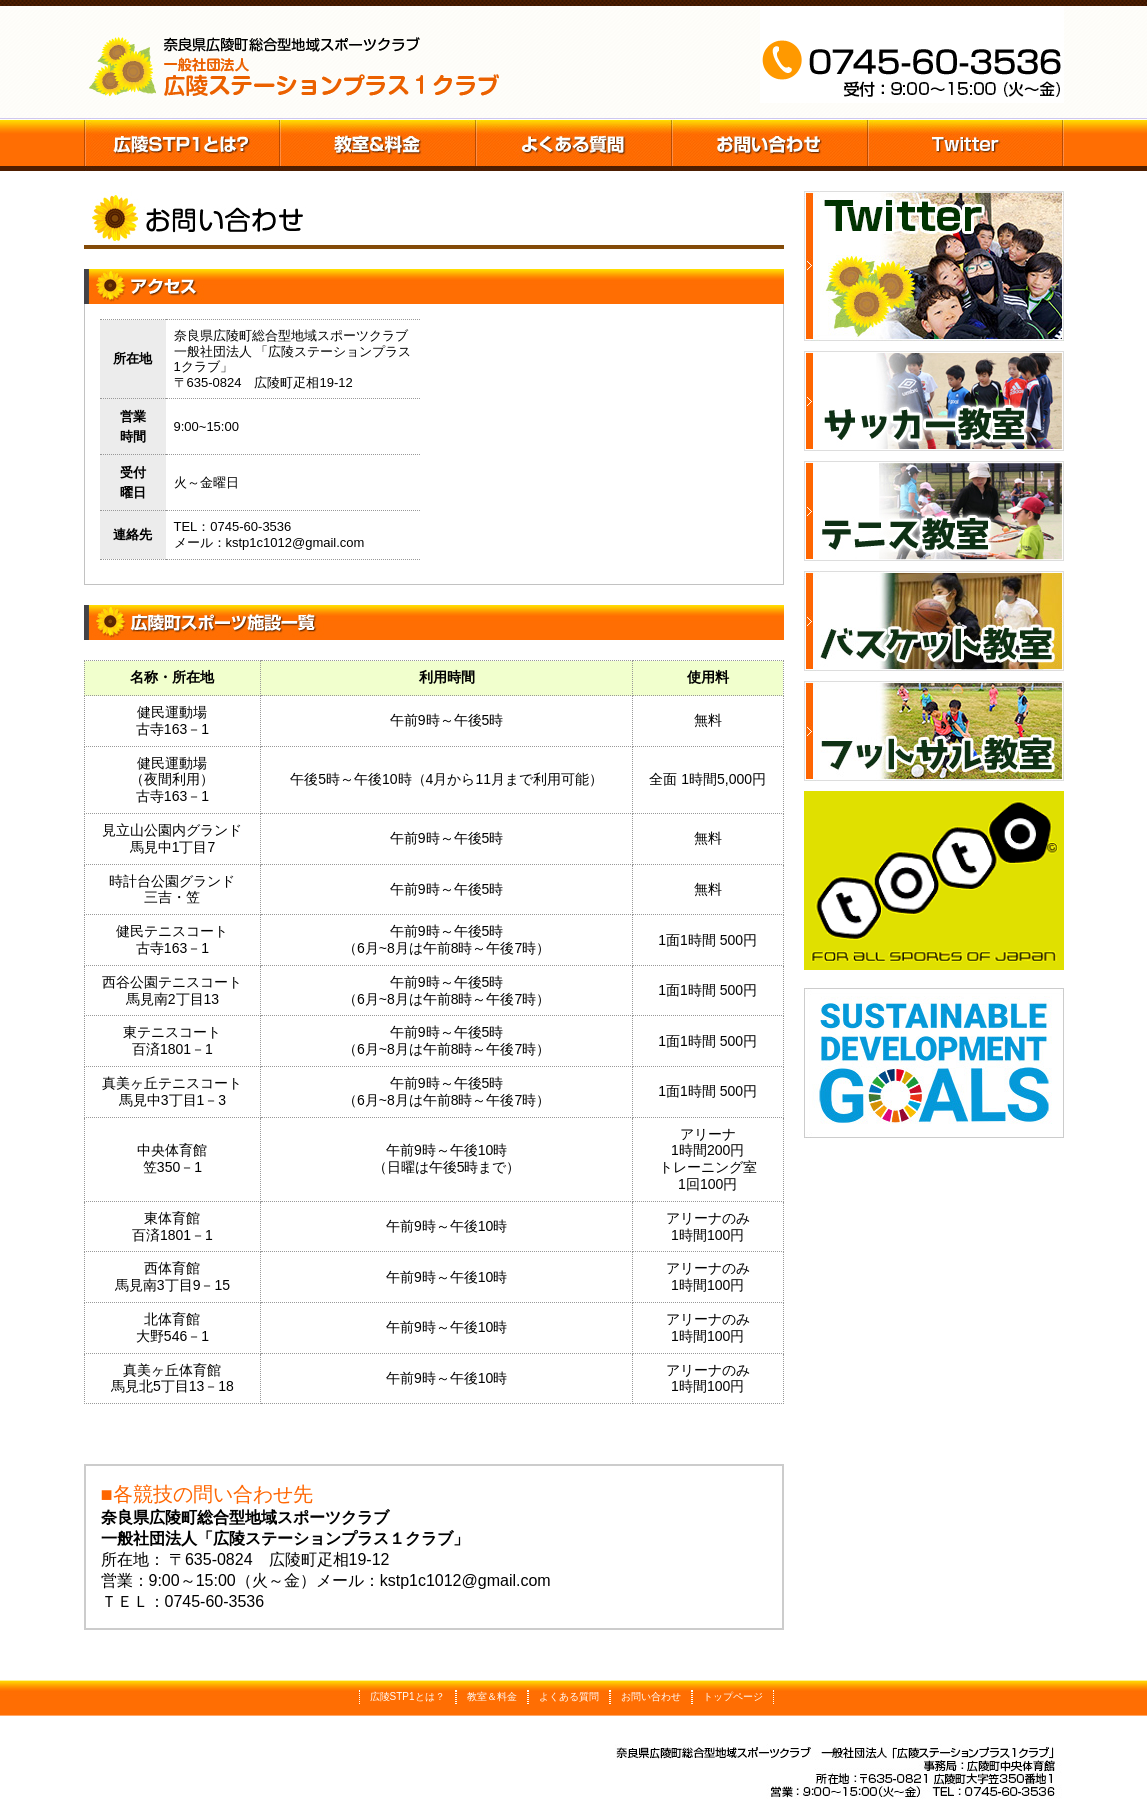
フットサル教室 (934, 731)
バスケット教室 (934, 621)
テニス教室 (934, 511)
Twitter (966, 144)
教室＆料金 (378, 144)
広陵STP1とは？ (182, 144)
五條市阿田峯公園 (294, 62)
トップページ (733, 1696)
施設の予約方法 (574, 144)
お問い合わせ (770, 144)
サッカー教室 (934, 401)
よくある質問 (569, 1696)
